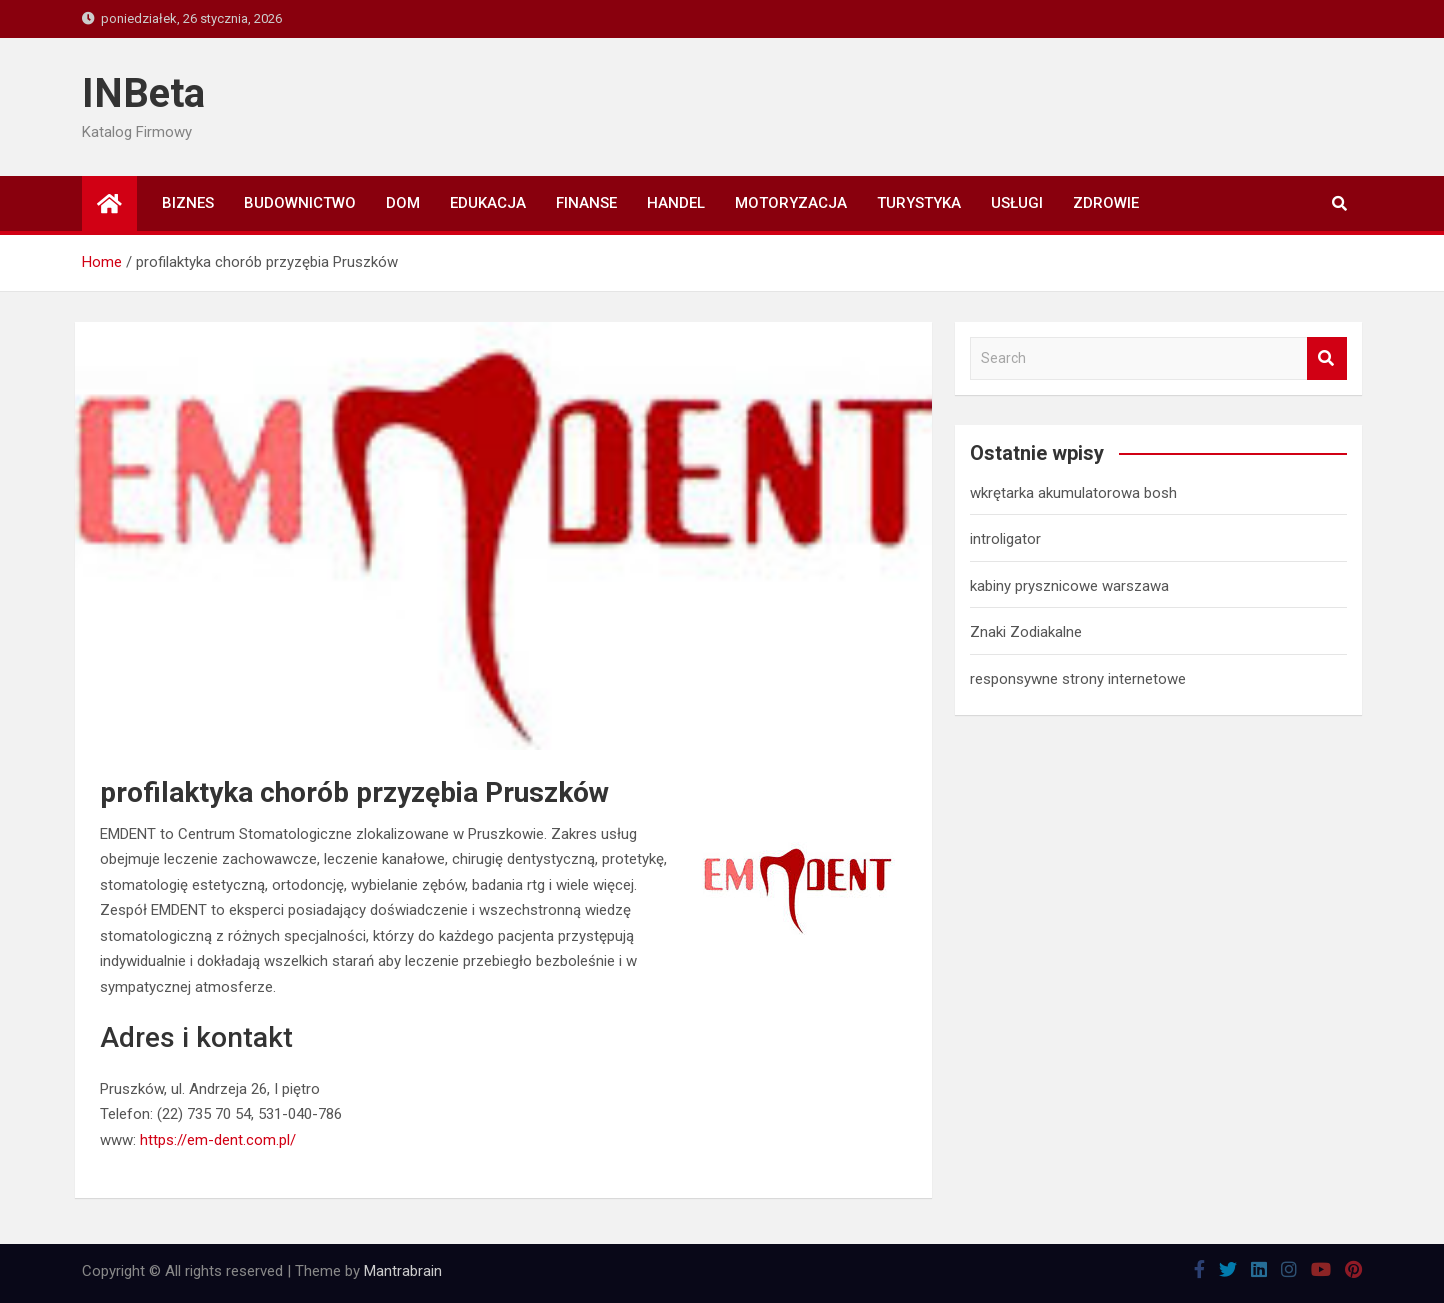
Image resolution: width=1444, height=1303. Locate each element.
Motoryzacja (791, 203)
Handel (676, 203)
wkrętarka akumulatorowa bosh (1073, 493)
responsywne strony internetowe (1078, 679)
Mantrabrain (403, 1271)
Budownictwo (300, 203)
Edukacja (488, 203)
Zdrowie (1106, 203)
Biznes (188, 203)
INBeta (143, 93)
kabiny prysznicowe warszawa (1069, 586)
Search (1327, 358)
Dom (403, 203)
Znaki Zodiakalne (1026, 632)
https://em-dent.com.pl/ (218, 1140)
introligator (1005, 539)
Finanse (586, 203)
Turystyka (919, 203)
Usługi (1017, 203)
